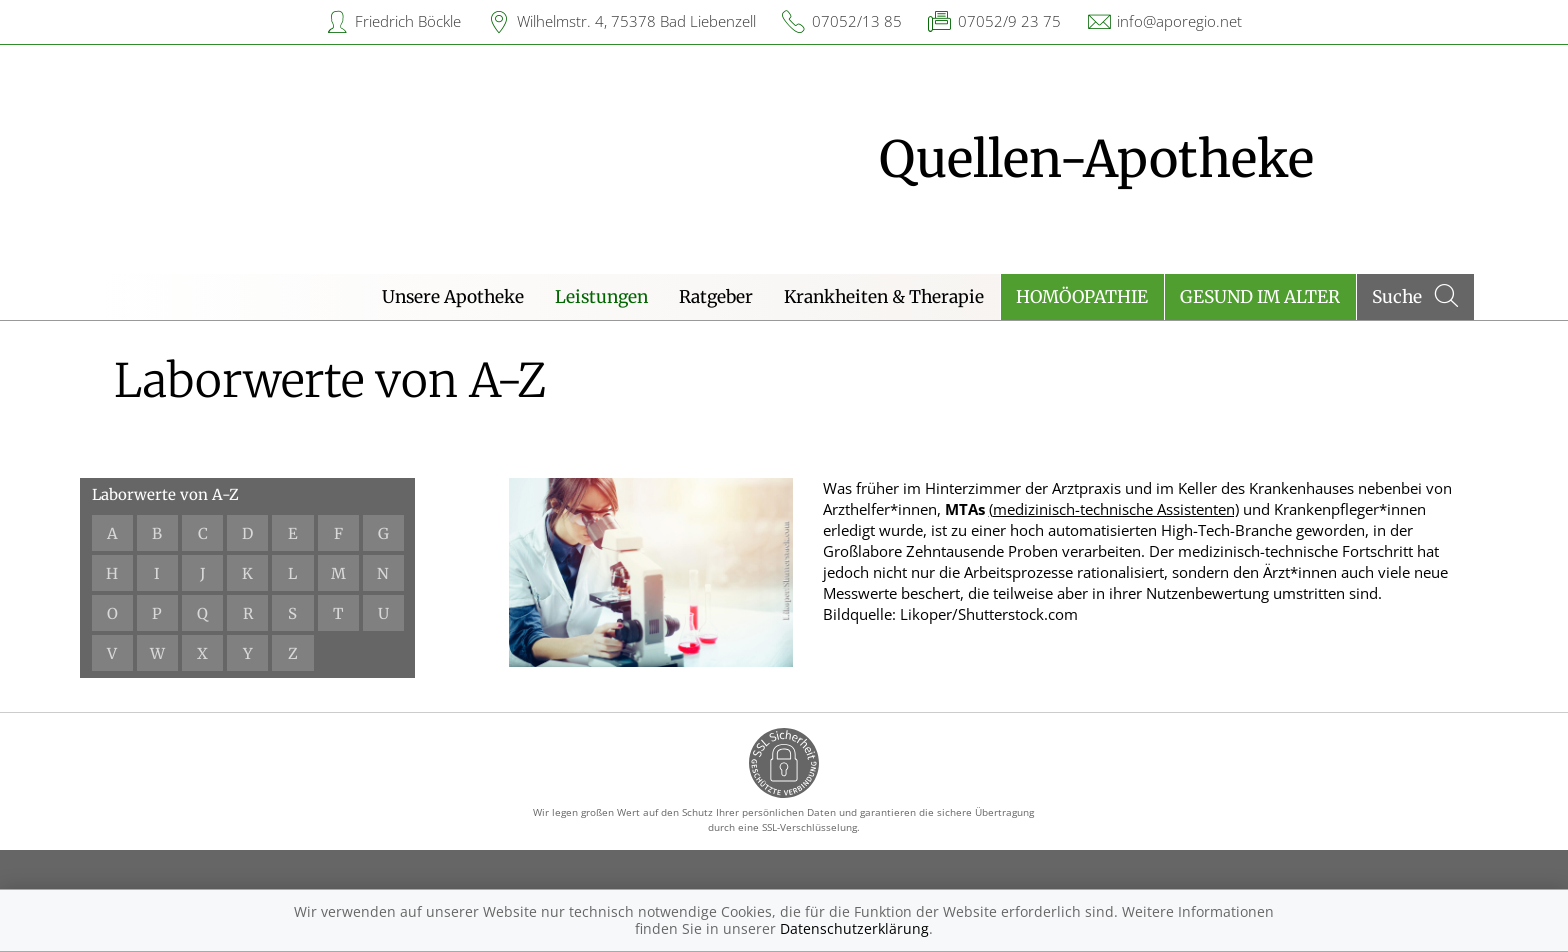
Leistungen (601, 297)
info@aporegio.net (1179, 21)
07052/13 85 (857, 21)
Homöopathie (1082, 297)
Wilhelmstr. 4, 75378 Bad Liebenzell (636, 21)
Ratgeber (716, 297)
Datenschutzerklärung (854, 928)
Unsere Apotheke (453, 297)
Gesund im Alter (1260, 297)
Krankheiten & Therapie (884, 297)
